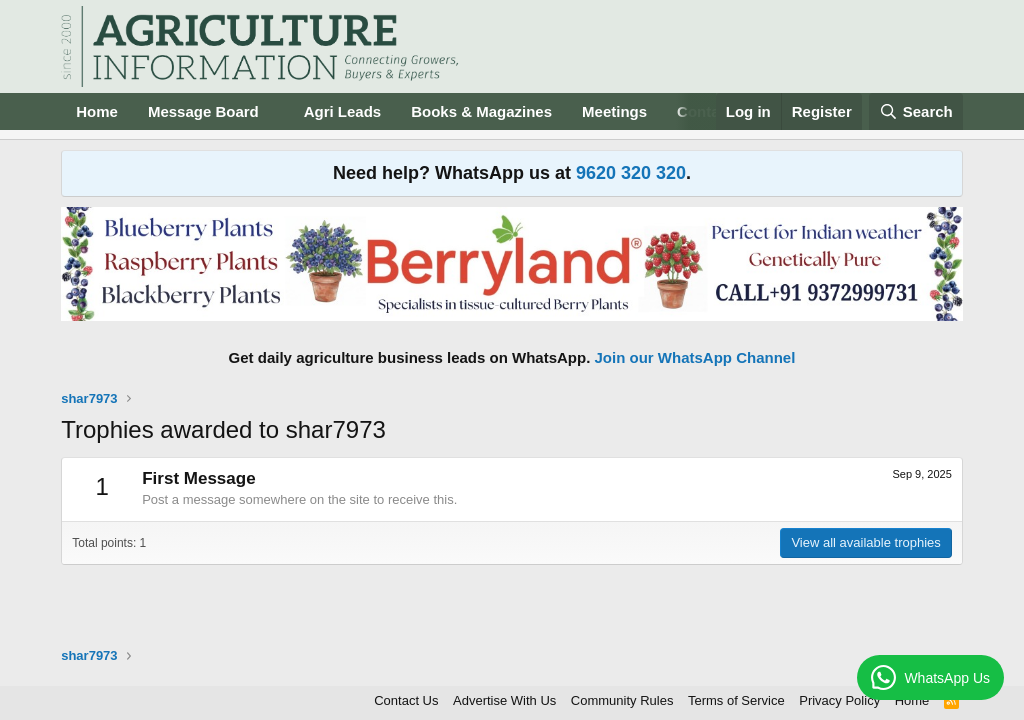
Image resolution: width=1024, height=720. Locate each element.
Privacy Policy (839, 700)
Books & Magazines (481, 111)
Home (97, 111)
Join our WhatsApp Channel (695, 357)
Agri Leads (343, 111)
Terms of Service (736, 700)
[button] (275, 111)
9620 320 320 (631, 173)
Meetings (614, 111)
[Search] (916, 111)
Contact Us (406, 700)
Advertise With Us (504, 700)
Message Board (203, 111)
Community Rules (622, 700)
